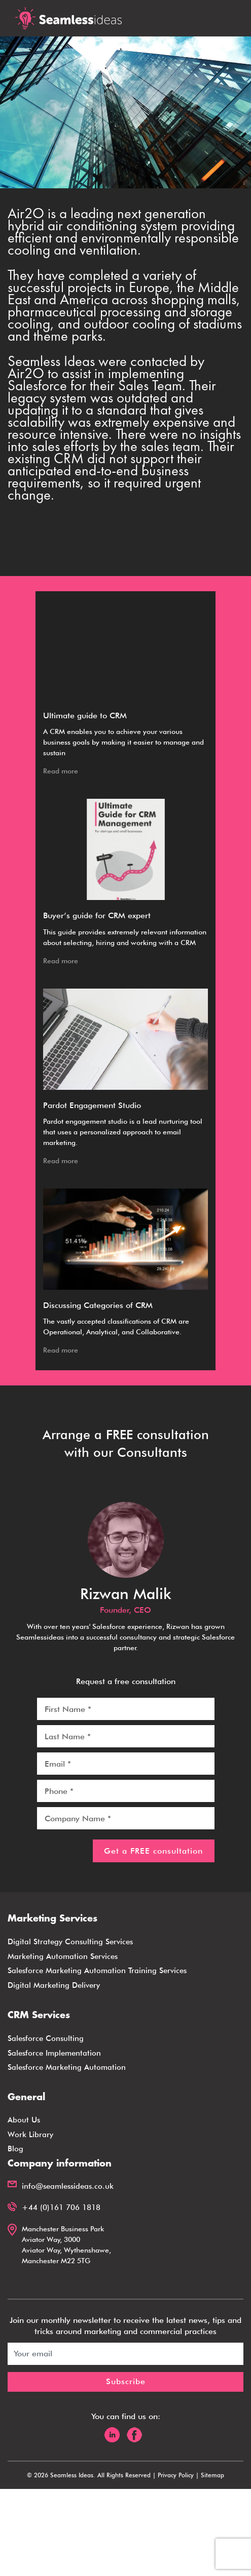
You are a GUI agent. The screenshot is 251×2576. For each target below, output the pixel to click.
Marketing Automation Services (63, 1956)
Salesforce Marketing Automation (67, 2067)
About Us (24, 2119)
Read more (60, 771)
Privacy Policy (176, 2475)
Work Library (30, 2134)
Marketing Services (52, 1919)
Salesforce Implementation (54, 2053)
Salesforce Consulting (46, 2038)
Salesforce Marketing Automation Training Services (97, 1970)
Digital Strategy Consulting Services (70, 1941)
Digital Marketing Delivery (54, 1985)
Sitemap (212, 2475)
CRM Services (39, 2016)
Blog (15, 2148)
